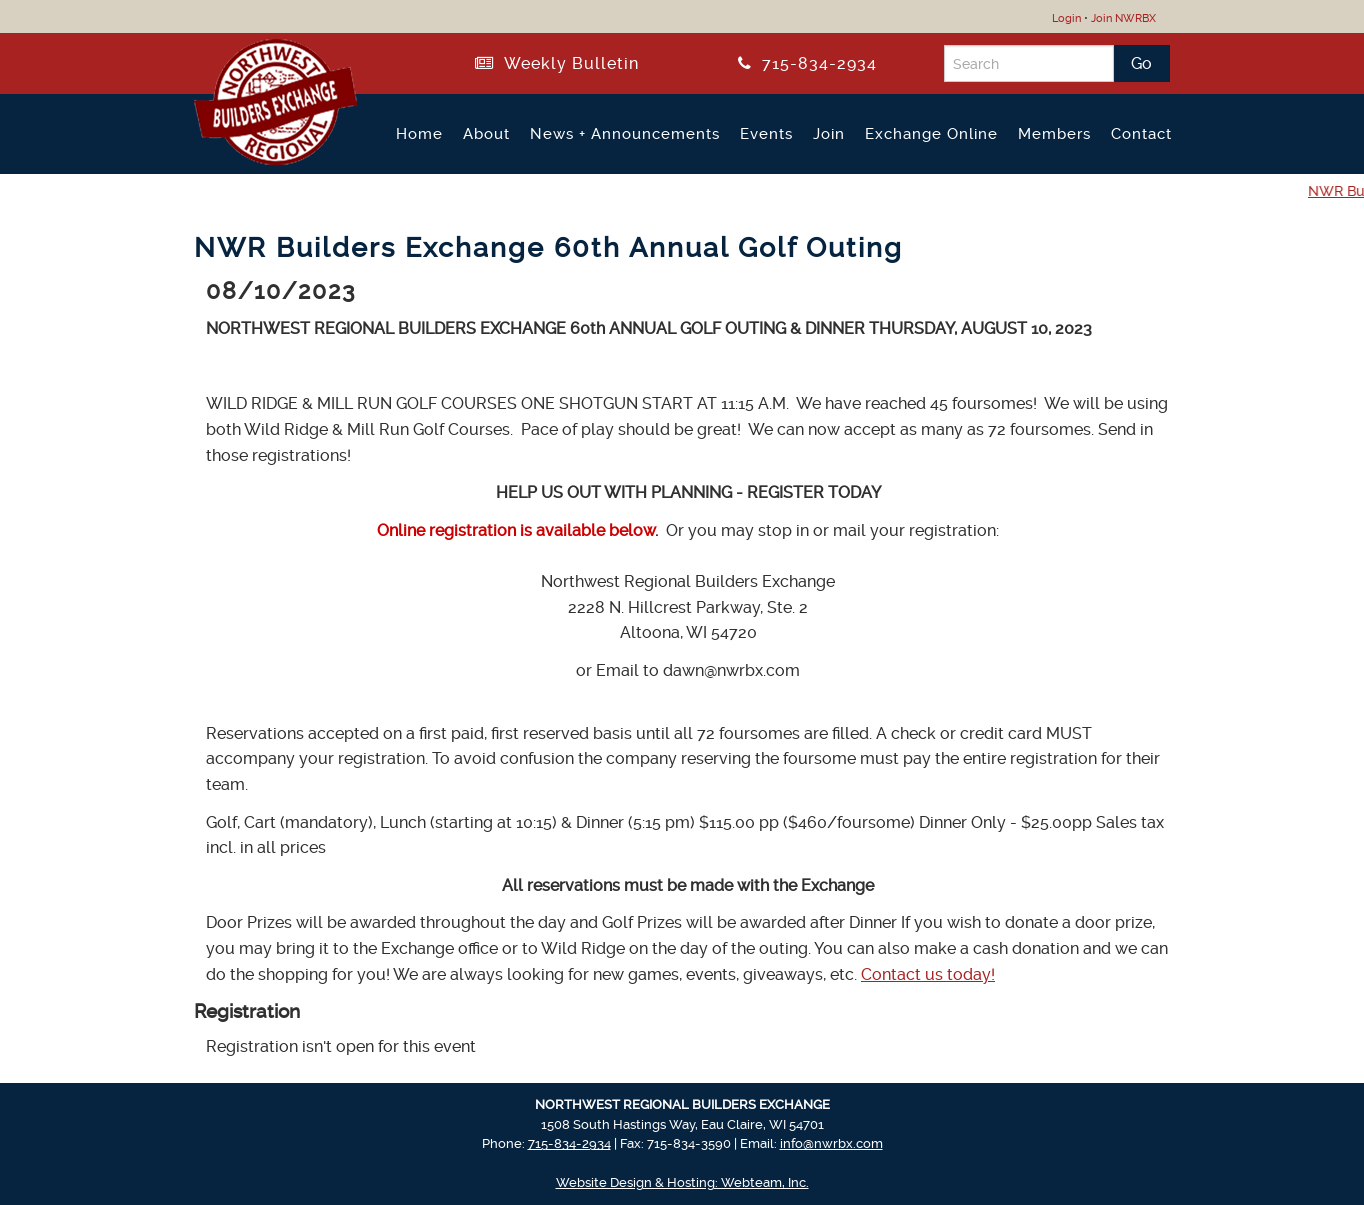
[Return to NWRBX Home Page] (263, 157)
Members (1054, 134)
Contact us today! (928, 974)
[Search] (1029, 63)
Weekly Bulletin (557, 63)
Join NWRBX (1123, 18)
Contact (1141, 134)
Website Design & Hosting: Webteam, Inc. (682, 1182)
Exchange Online (931, 134)
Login (1066, 18)
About (486, 134)
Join (829, 134)
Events (766, 134)
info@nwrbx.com (831, 1143)
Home (419, 134)
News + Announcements (625, 134)
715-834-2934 (807, 63)
